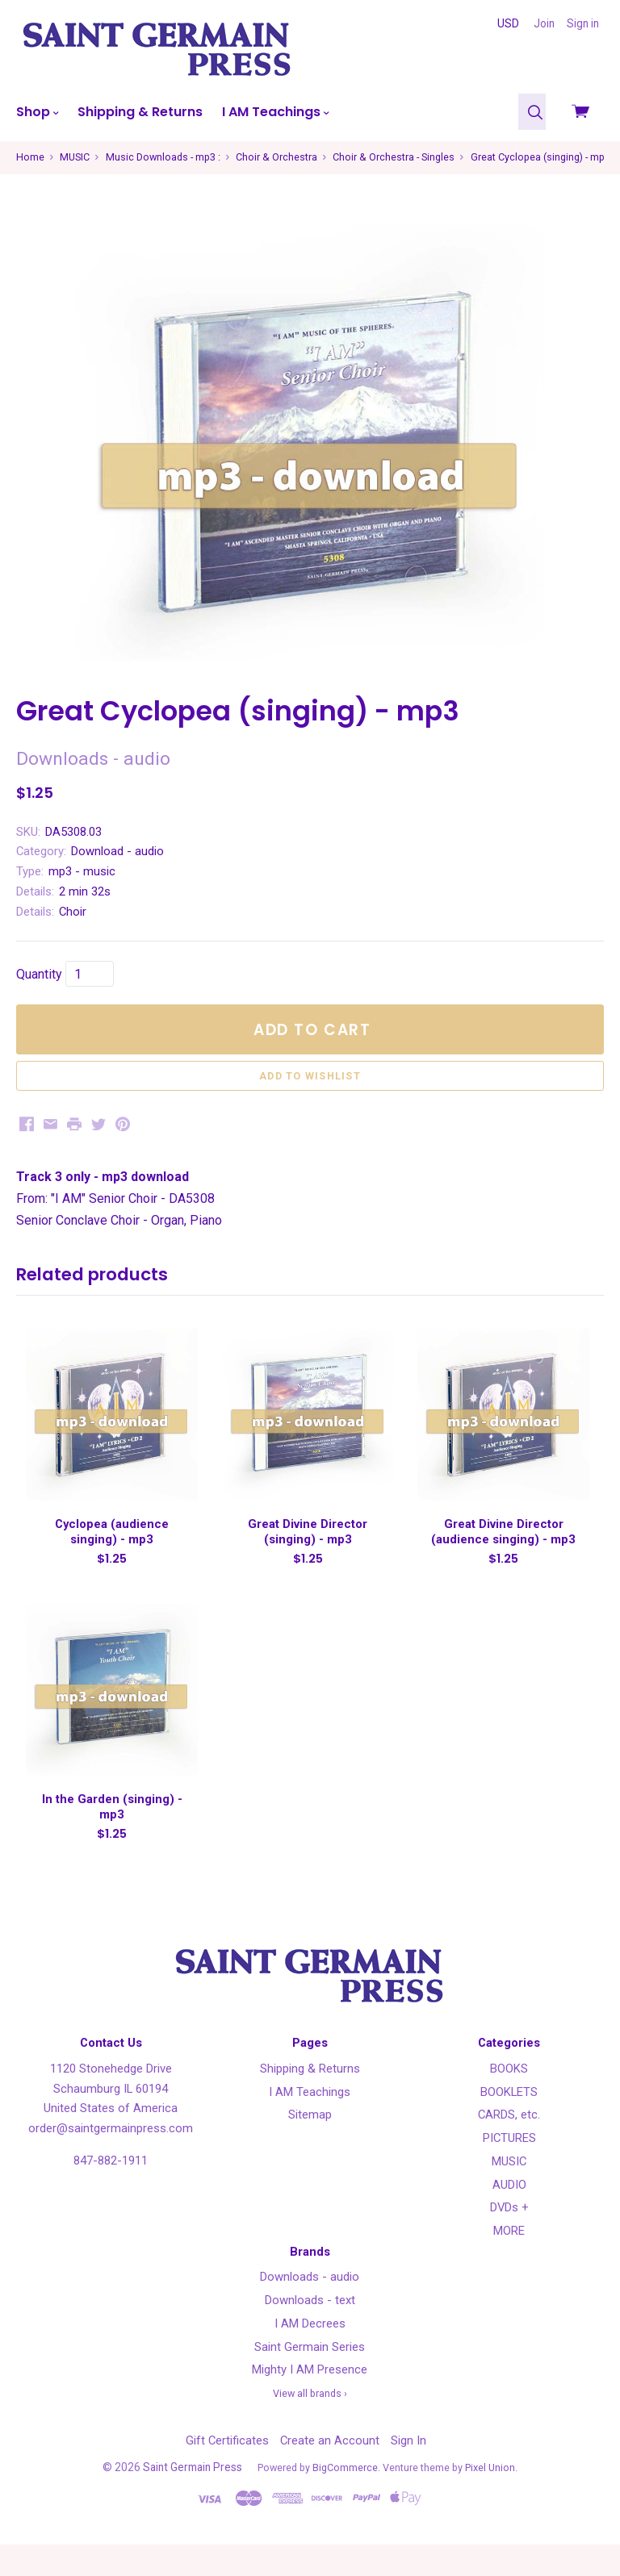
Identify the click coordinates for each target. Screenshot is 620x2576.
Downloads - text (310, 2331)
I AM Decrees (310, 2354)
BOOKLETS (509, 2122)
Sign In (408, 2471)
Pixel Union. (491, 2498)
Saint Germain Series (309, 2377)
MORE (509, 2262)
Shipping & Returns (140, 111)
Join (544, 23)
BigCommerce (345, 2498)
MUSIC (509, 2192)
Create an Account (329, 2471)
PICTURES (509, 2169)
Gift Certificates (227, 2471)
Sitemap (310, 2146)
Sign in (583, 23)
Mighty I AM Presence (309, 2401)
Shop (37, 111)
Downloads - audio (309, 2308)
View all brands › (310, 2425)
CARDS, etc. (509, 2146)
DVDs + (509, 2239)
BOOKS (509, 2099)
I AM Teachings (275, 111)
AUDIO (509, 2215)
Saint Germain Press (192, 2497)
